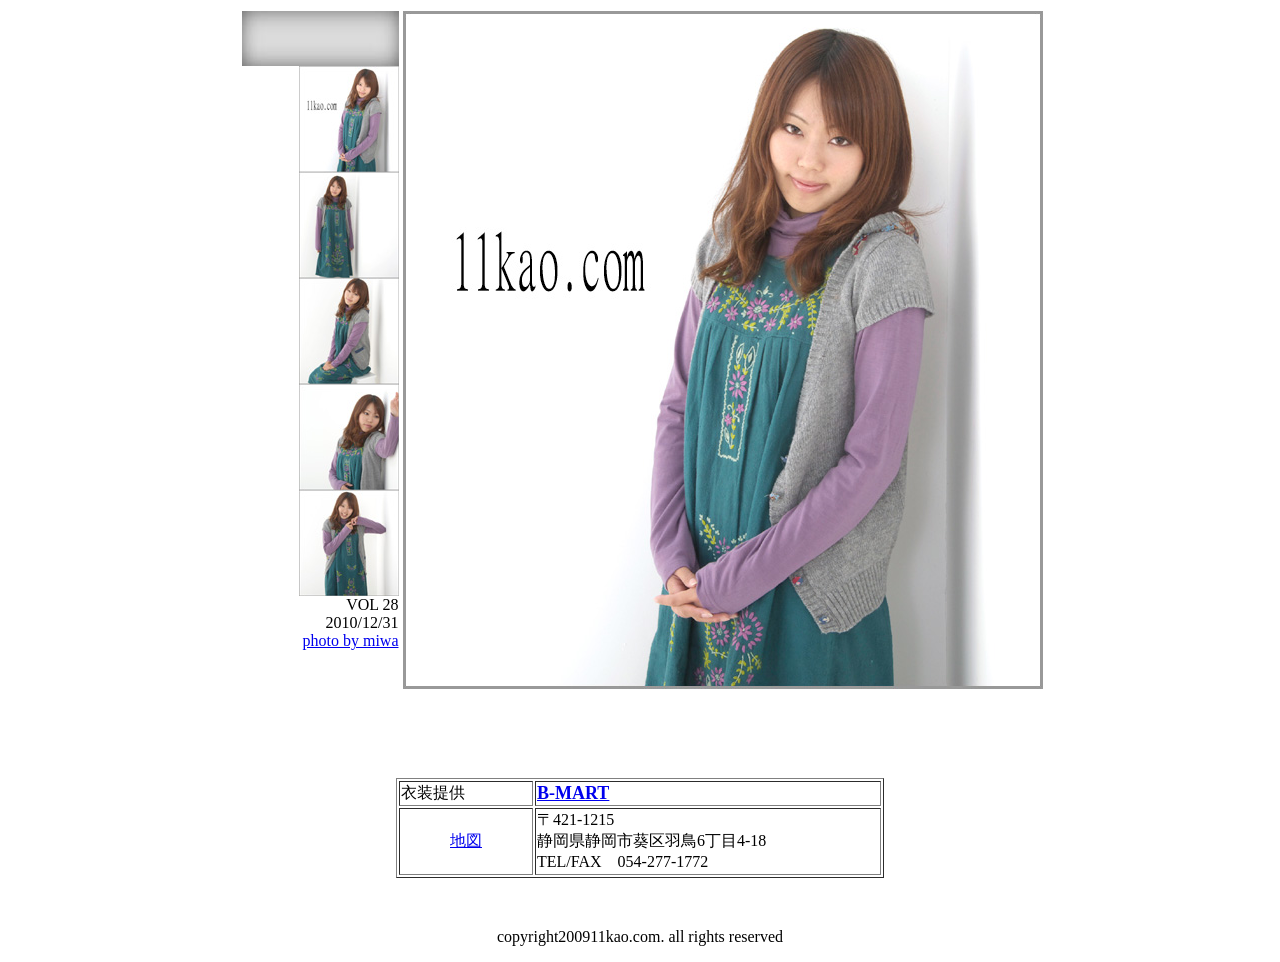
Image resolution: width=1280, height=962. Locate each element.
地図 (466, 840)
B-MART (573, 793)
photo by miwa (351, 640)
